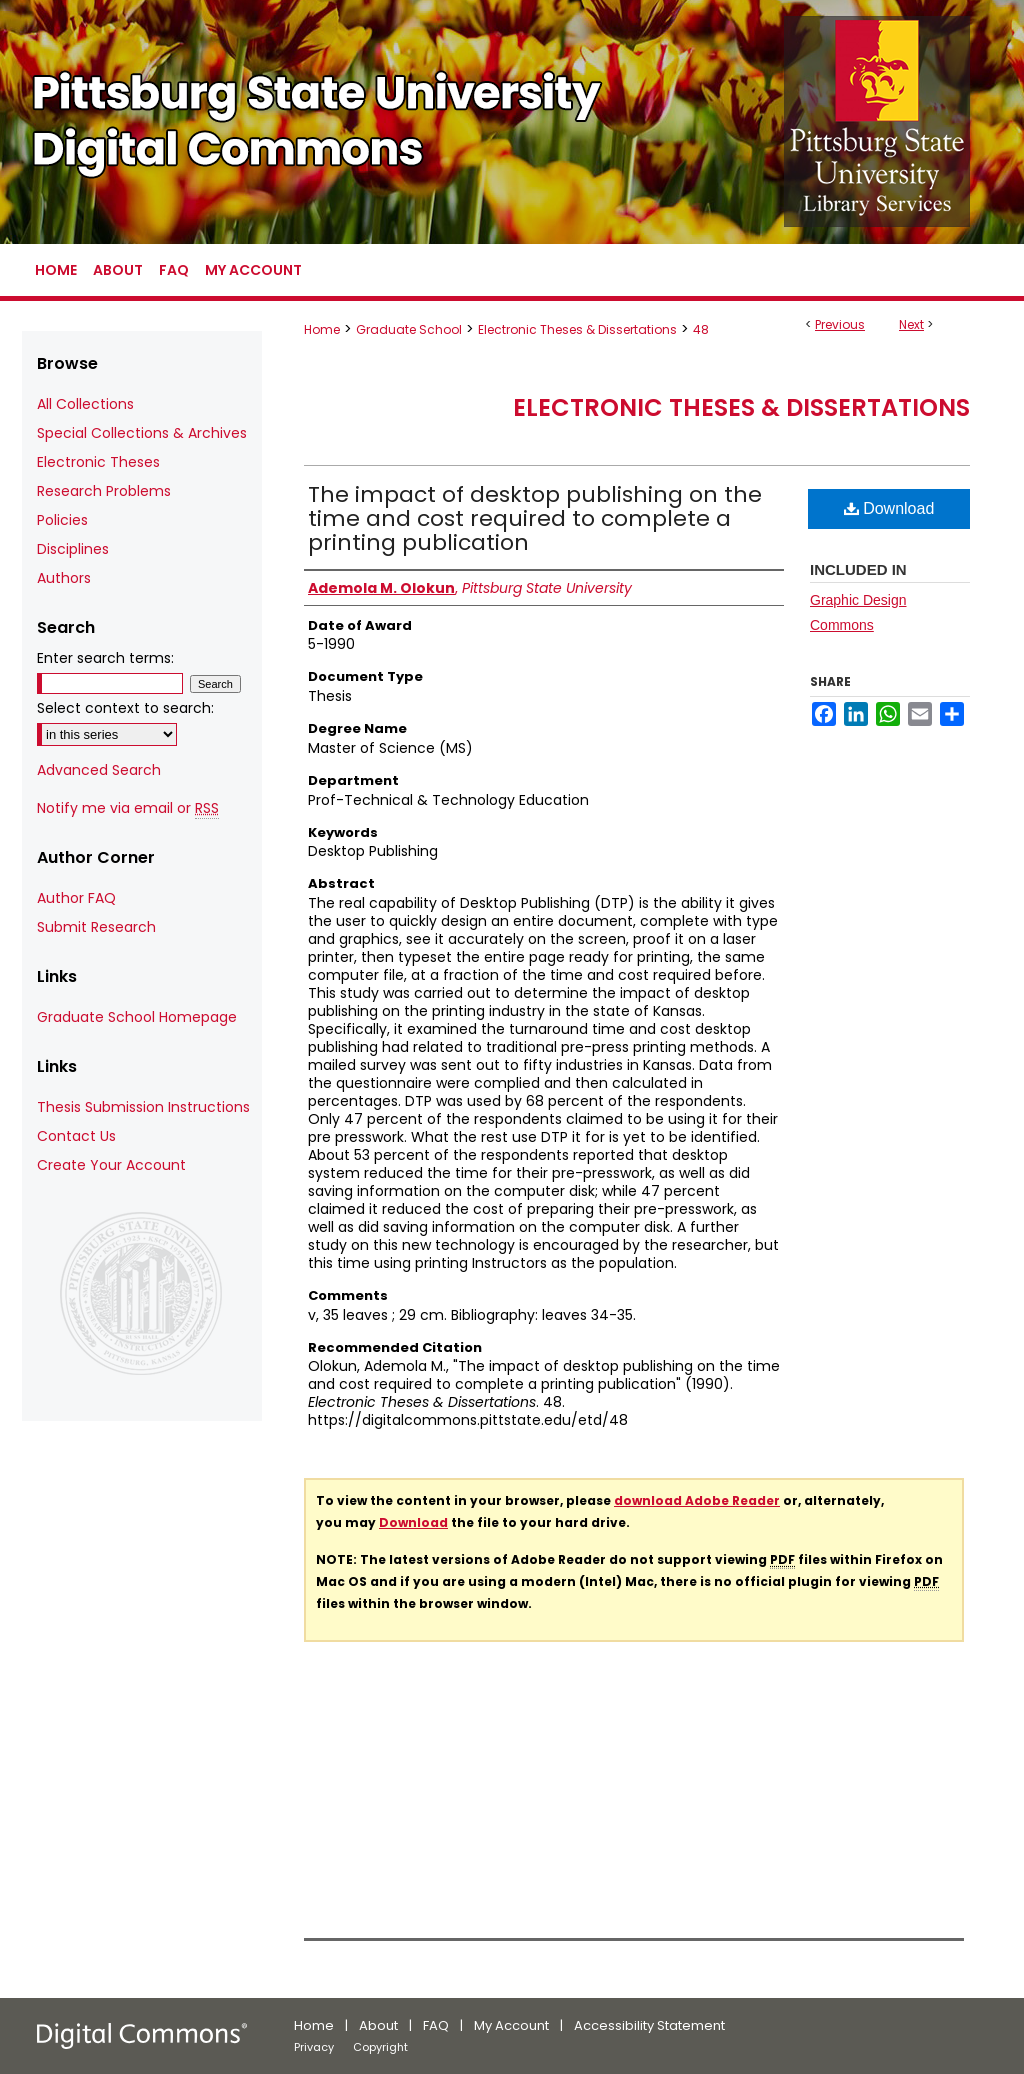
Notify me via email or (128, 808)
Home (322, 329)
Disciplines (73, 549)
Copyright (380, 2047)
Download (889, 508)
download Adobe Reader (697, 1500)
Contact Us (76, 1136)
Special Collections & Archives (142, 433)
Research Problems (104, 491)
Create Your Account (111, 1165)
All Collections (85, 404)
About (378, 2025)
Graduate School (409, 329)
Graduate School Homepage (137, 1017)
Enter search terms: (105, 658)
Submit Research (96, 927)
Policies (62, 520)
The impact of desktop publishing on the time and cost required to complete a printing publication (535, 518)
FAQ (436, 2025)
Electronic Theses (98, 462)
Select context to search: (125, 708)
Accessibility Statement (649, 2025)
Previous (840, 324)
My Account (511, 2025)
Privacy (314, 2047)
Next (911, 324)
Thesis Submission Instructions (143, 1107)
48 (701, 329)
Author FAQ (76, 898)
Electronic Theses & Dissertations (577, 329)
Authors (64, 578)
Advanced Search (99, 770)
